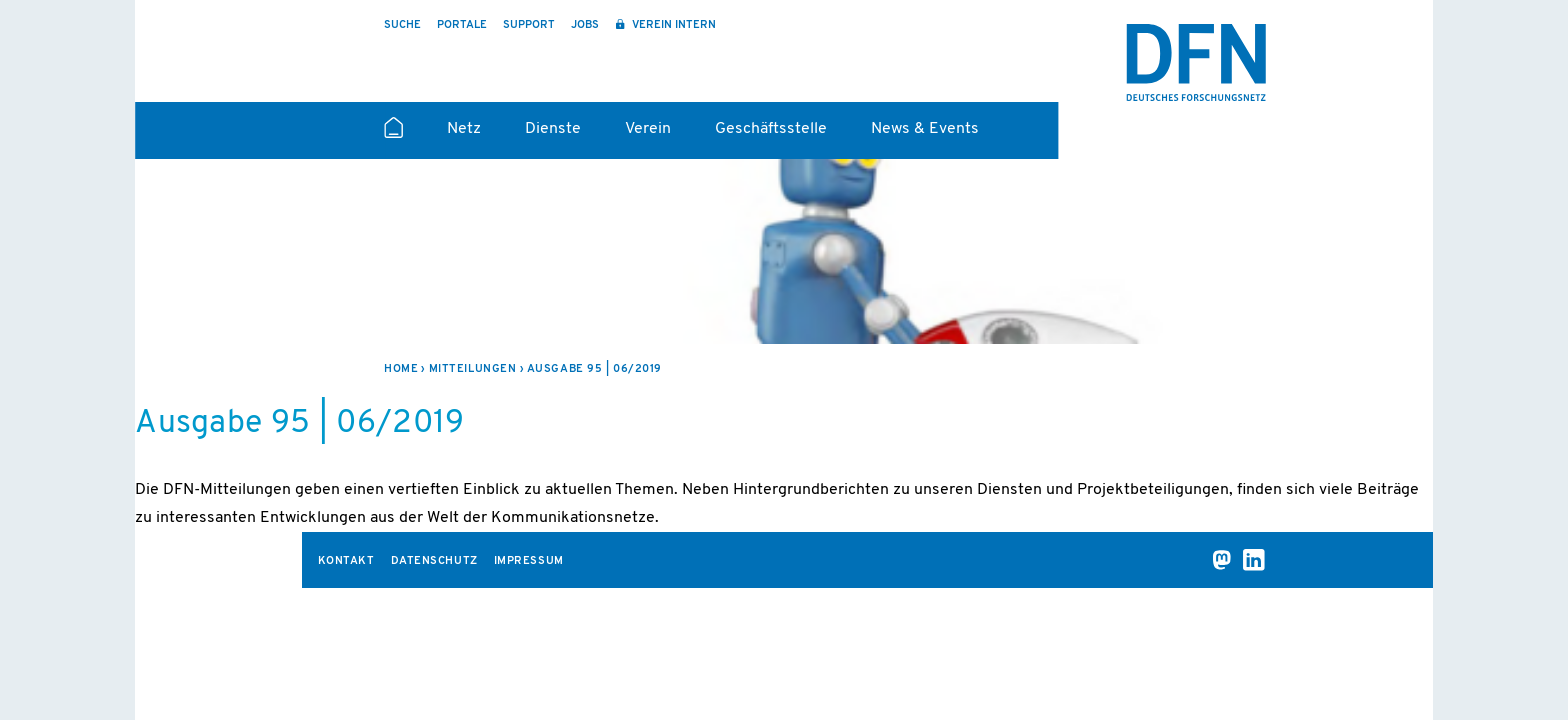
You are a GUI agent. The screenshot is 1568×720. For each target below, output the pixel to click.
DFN (1196, 63)
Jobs (585, 25)
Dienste (553, 129)
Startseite (393, 136)
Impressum (529, 561)
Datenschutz (434, 561)
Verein (648, 129)
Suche (402, 25)
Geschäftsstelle (771, 129)
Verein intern (672, 25)
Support (529, 25)
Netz (464, 129)
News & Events (925, 129)
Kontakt (346, 561)
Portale (462, 25)
